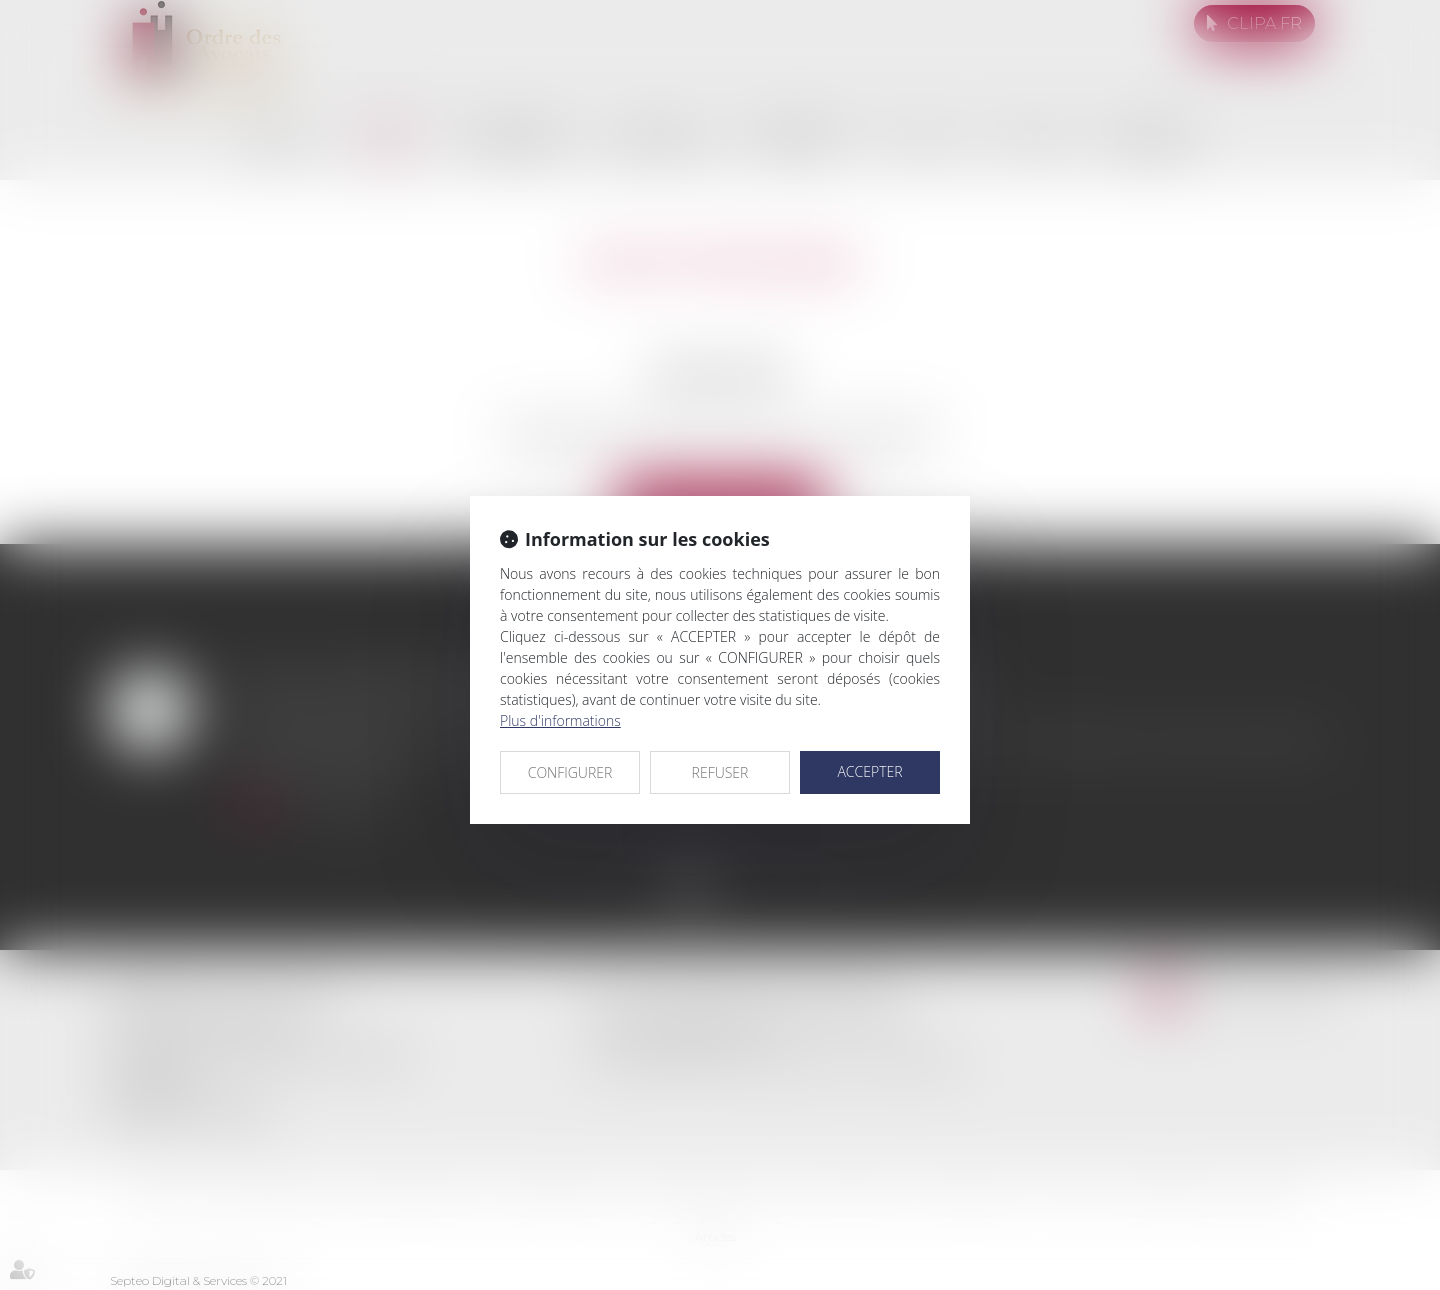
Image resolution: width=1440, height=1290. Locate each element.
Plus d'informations (560, 720)
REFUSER (720, 772)
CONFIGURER (570, 772)
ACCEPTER (869, 771)
